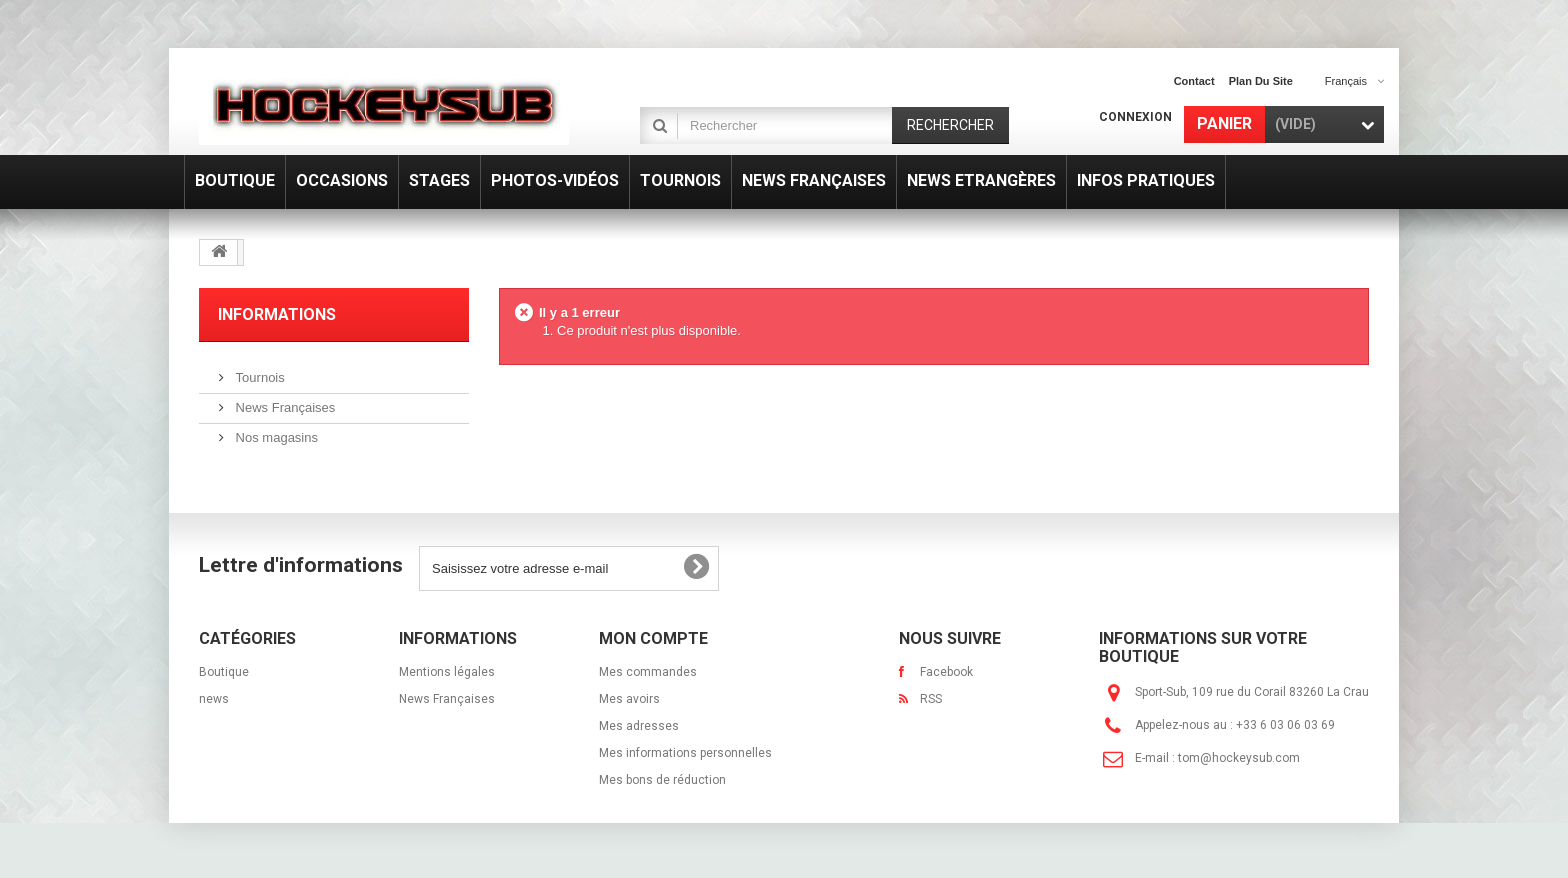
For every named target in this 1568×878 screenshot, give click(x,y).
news (214, 699)
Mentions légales (447, 672)
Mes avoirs (629, 699)
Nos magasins (275, 437)
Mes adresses (639, 726)
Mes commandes (648, 672)
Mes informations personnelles (685, 753)
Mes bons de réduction (662, 780)
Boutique (224, 672)
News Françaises (283, 407)
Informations (277, 314)
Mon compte (653, 638)
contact (1194, 81)
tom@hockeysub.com (1239, 758)
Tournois (258, 377)
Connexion (1135, 117)
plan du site (1261, 81)
